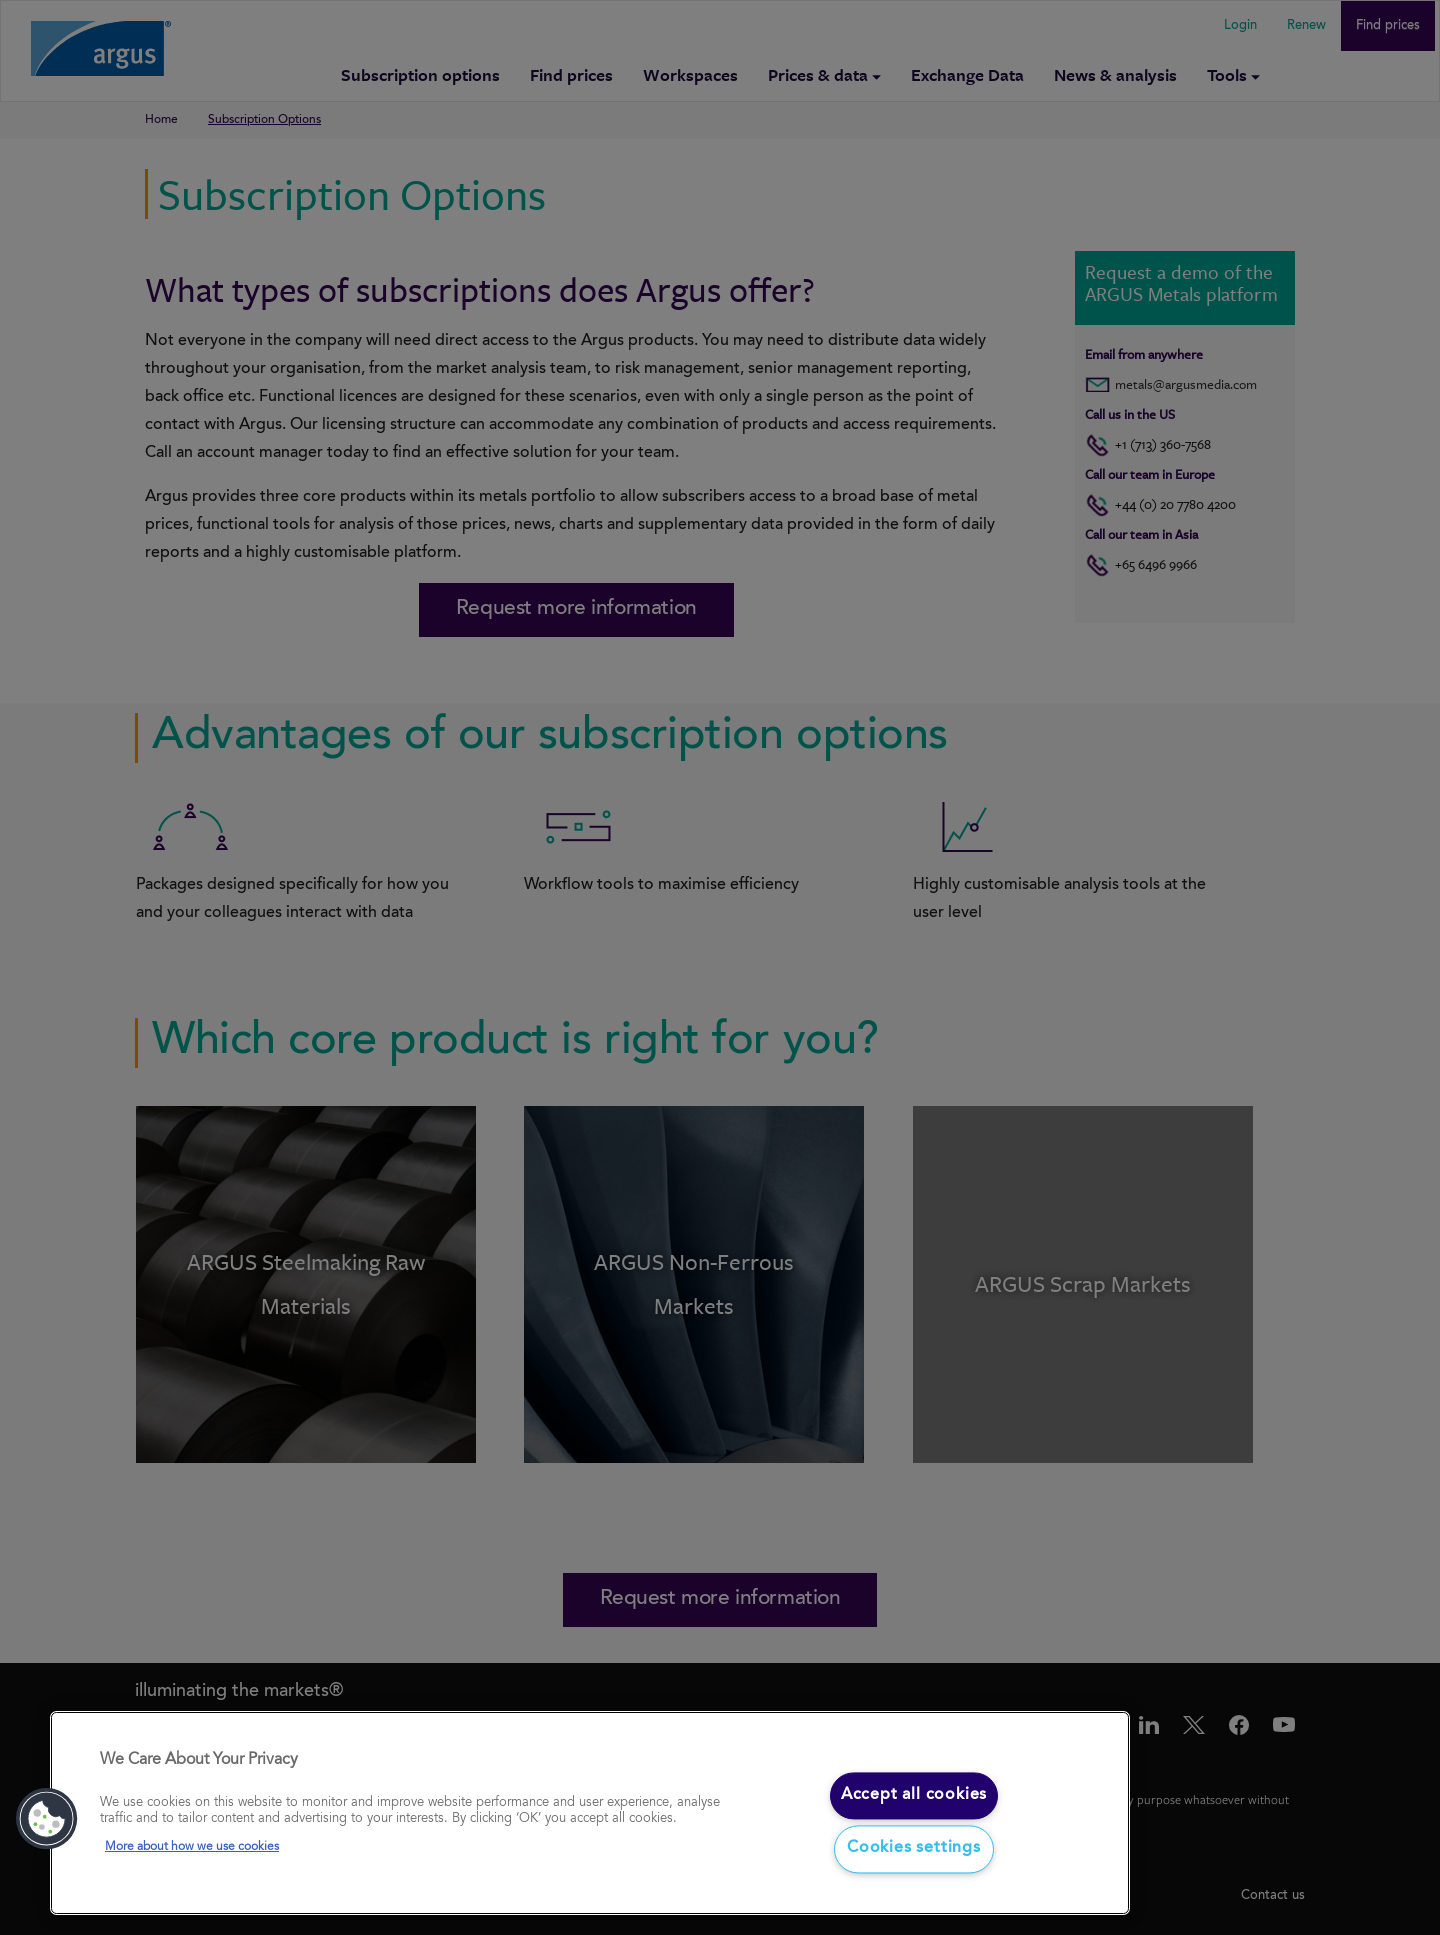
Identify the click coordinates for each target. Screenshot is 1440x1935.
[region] (590, 1813)
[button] (47, 1819)
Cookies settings (914, 1849)
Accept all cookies (914, 1795)
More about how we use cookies (192, 1847)
